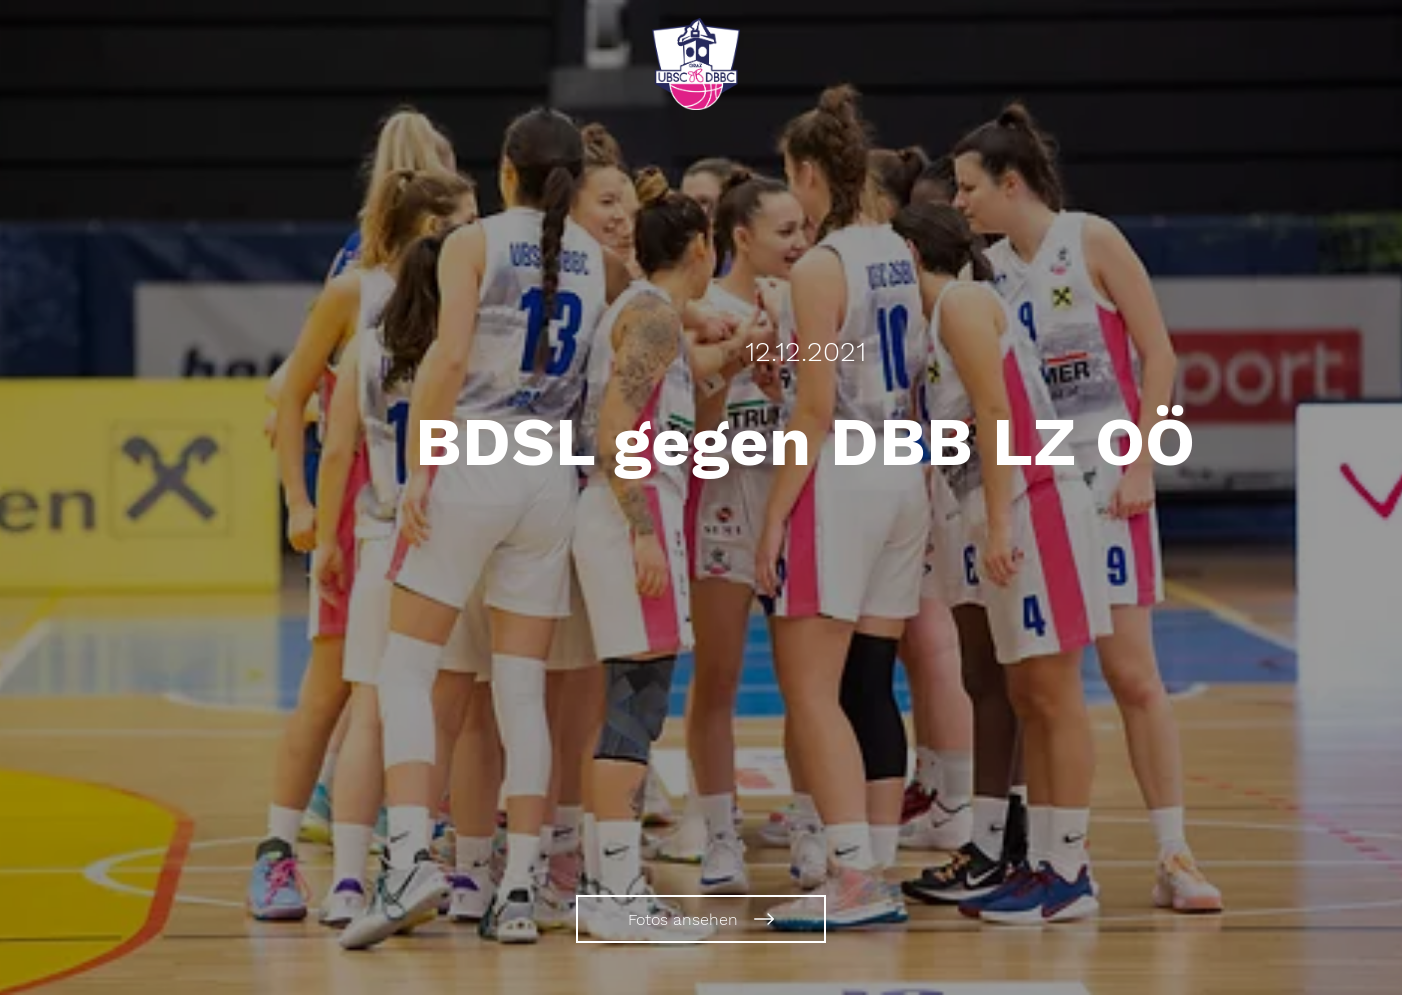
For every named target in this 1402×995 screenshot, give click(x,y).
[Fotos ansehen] (701, 919)
